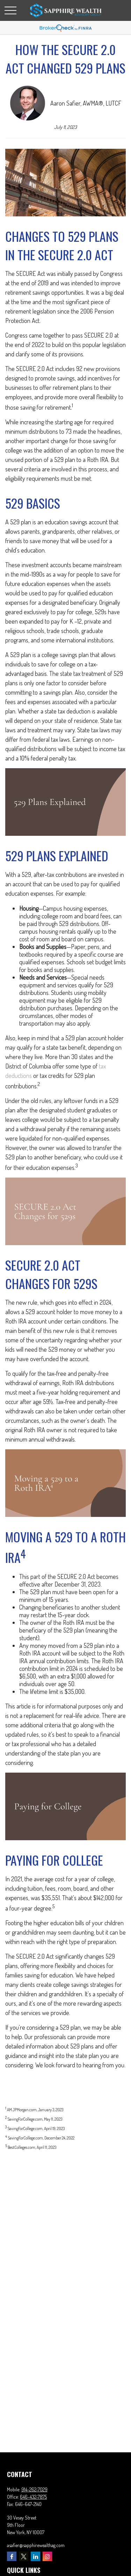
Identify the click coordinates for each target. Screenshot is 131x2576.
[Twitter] (23, 2556)
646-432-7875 (33, 2497)
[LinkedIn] (35, 2556)
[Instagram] (47, 2556)
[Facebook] (11, 2556)
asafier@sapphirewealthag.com (36, 2545)
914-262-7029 (34, 2489)
